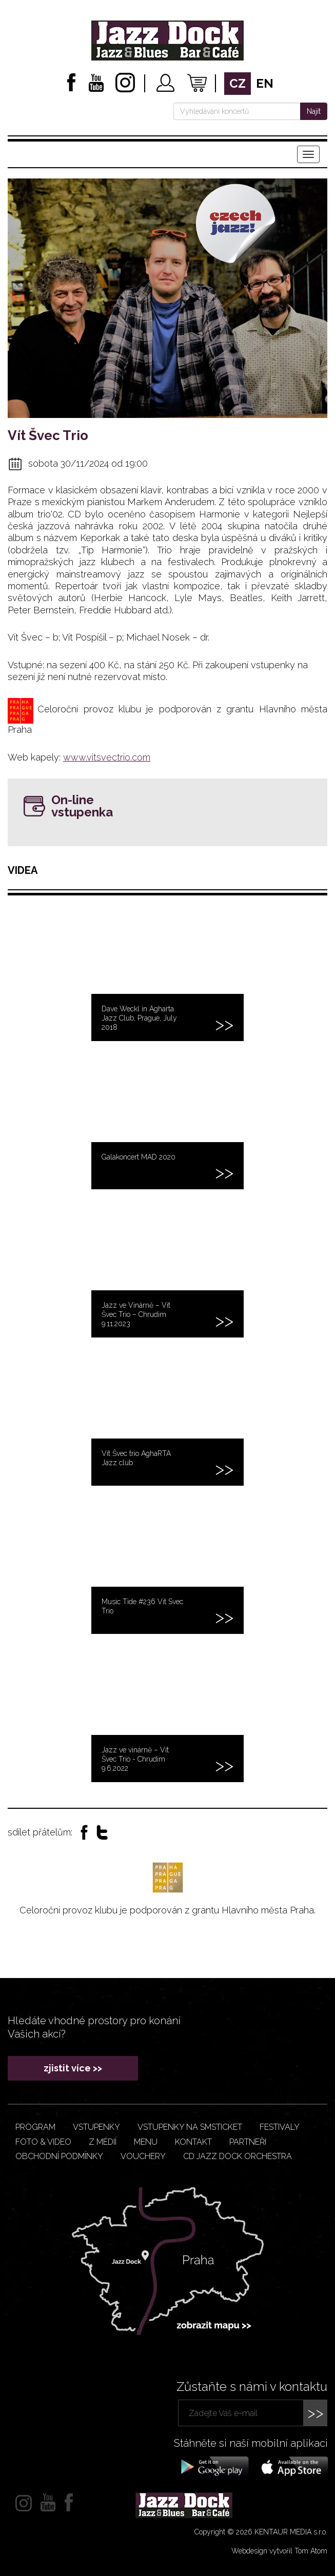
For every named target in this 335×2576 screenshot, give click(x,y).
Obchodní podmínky (59, 2156)
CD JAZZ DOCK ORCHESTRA (237, 2156)
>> (315, 2413)
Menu (145, 2142)
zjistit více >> (73, 2068)
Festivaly (280, 2127)
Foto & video (43, 2142)
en (264, 83)
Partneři (247, 2142)
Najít (314, 111)
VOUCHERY (143, 2156)
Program (35, 2127)
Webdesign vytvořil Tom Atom (279, 2551)
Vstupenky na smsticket (189, 2127)
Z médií (102, 2142)
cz (237, 83)
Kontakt (193, 2142)
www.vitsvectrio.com (106, 757)
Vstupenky (96, 2127)
